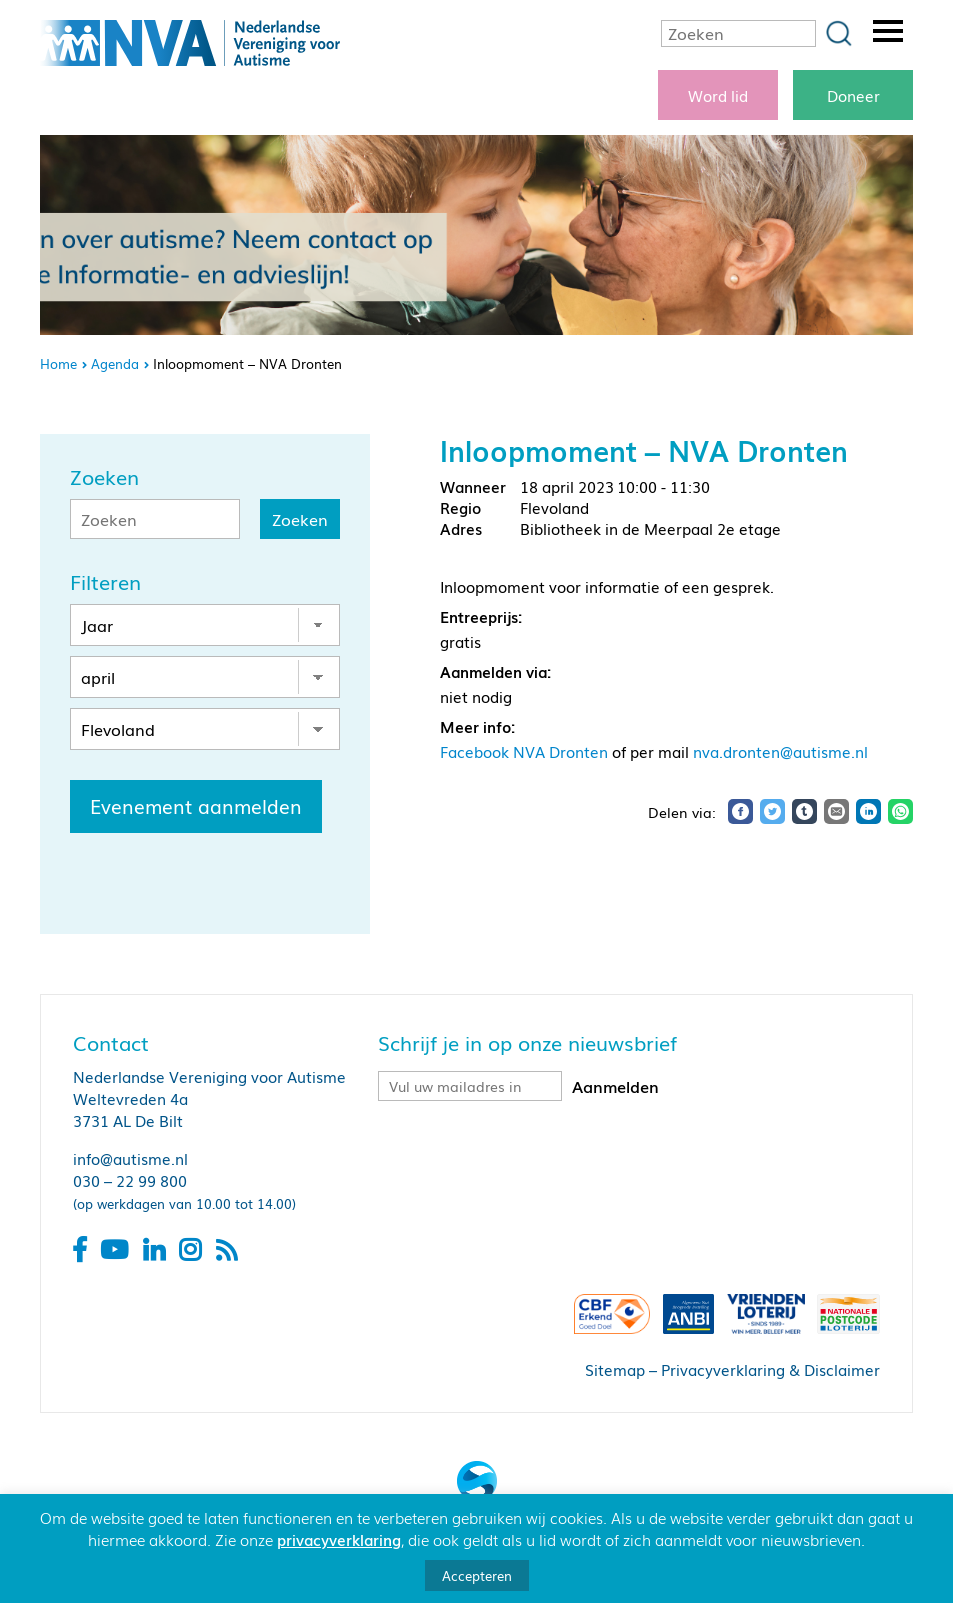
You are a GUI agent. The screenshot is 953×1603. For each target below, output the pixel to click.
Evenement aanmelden (196, 806)
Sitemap (615, 1369)
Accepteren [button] (477, 1575)
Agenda (115, 363)
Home (58, 363)
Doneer (853, 95)
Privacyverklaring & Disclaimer (770, 1369)
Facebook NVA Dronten (524, 751)
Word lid (718, 95)
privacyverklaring (339, 1539)
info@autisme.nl (130, 1158)
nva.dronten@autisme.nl (780, 751)
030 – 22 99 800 (130, 1180)
